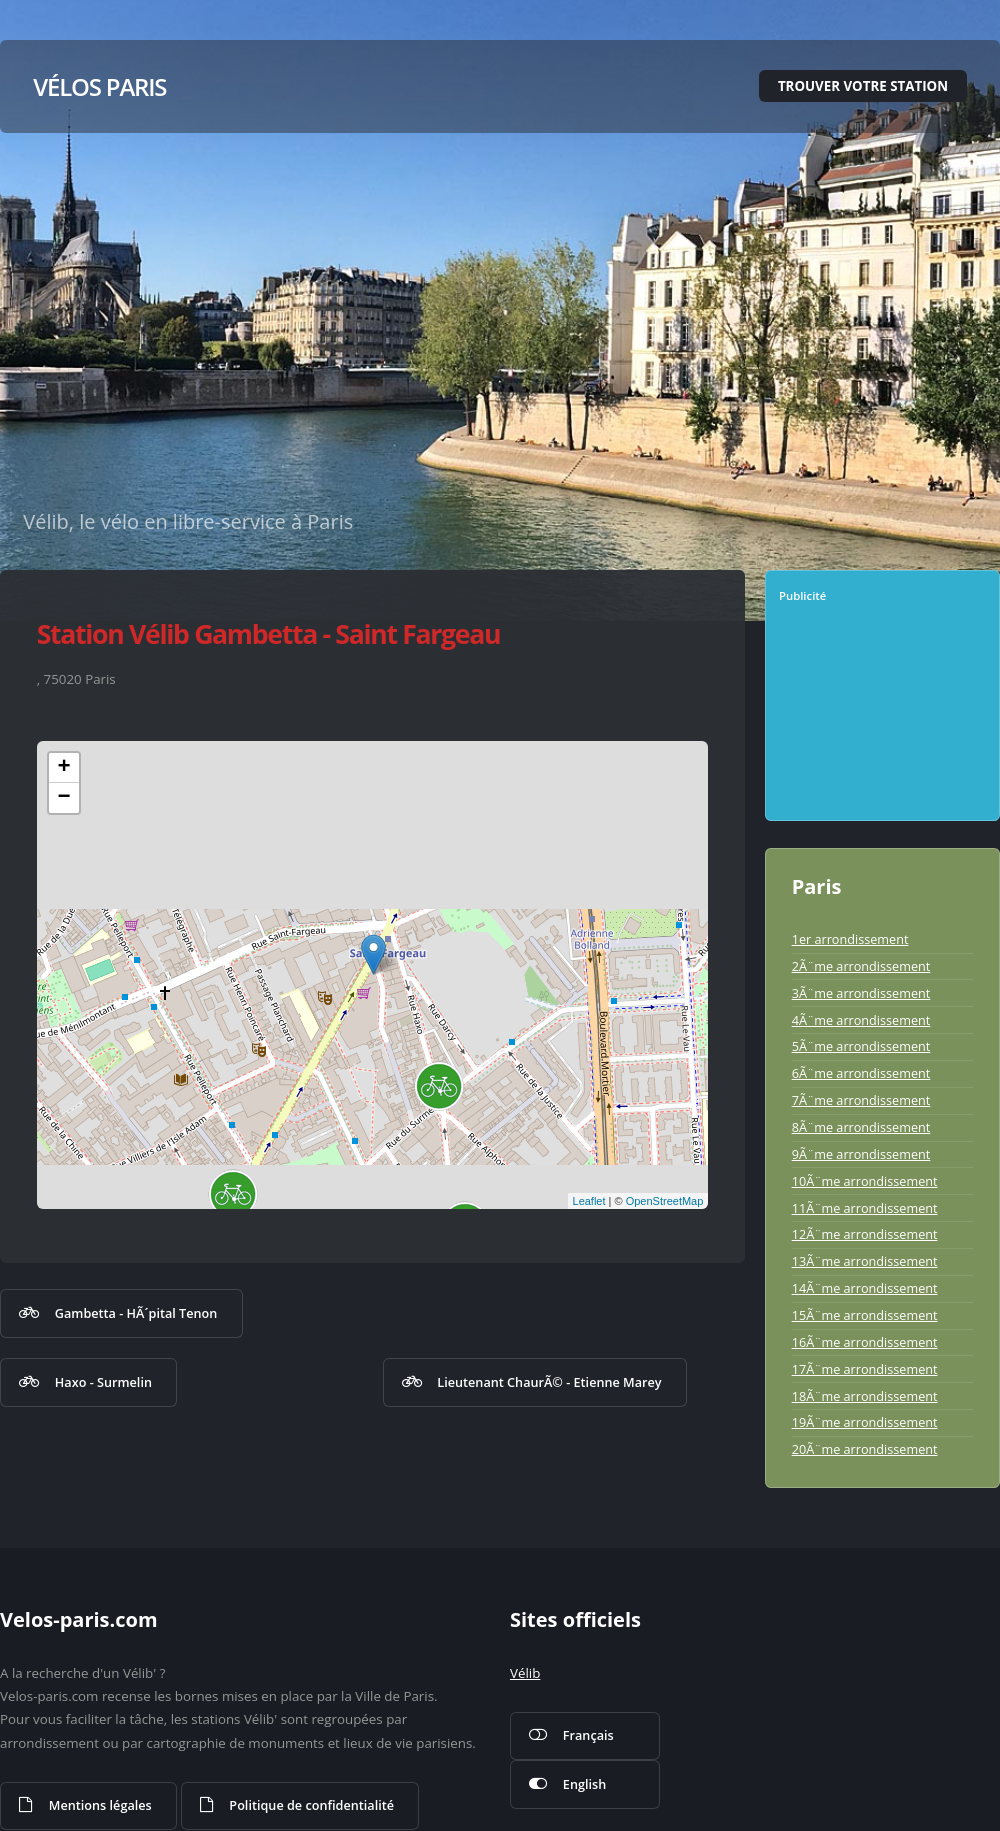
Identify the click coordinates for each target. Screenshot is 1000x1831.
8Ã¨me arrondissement (861, 1127)
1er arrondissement (850, 939)
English (584, 1784)
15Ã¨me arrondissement (865, 1315)
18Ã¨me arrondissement (865, 1396)
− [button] (64, 798)
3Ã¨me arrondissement (861, 993)
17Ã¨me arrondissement (865, 1369)
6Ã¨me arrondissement (861, 1073)
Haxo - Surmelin (103, 1382)
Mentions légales (100, 1805)
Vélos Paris (99, 86)
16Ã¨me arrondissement (865, 1342)
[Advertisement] (886, 719)
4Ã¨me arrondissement (861, 1020)
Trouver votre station (863, 86)
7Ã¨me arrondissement (861, 1100)
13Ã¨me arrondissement (865, 1261)
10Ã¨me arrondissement (865, 1181)
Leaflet (589, 1201)
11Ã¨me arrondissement (865, 1208)
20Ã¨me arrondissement (865, 1449)
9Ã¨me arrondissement (861, 1154)
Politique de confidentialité (311, 1805)
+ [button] (64, 768)
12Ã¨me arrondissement (865, 1234)
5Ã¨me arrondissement (861, 1046)
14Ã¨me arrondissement (865, 1288)
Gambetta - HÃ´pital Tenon (136, 1313)
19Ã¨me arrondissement (865, 1422)
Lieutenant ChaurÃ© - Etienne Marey (549, 1382)
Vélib (525, 1673)
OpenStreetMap (665, 1201)
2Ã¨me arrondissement (861, 966)
